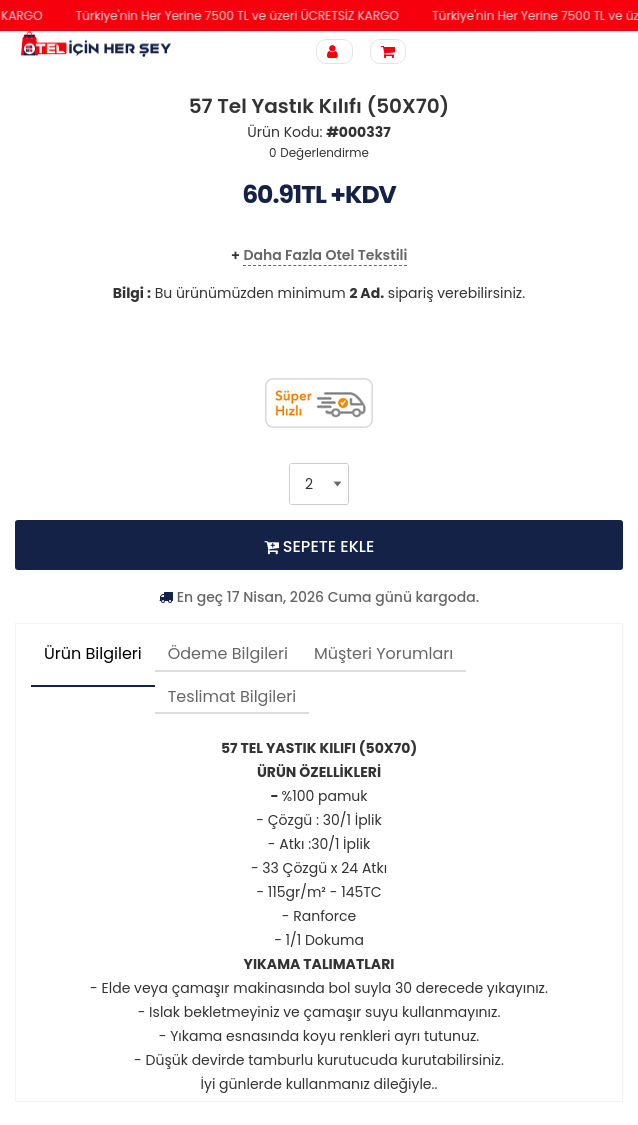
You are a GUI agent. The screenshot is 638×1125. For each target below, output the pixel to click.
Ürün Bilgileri (93, 653)
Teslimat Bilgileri (232, 696)
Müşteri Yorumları (383, 653)
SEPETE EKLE (319, 546)
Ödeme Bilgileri (228, 653)
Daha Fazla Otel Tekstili (325, 255)
